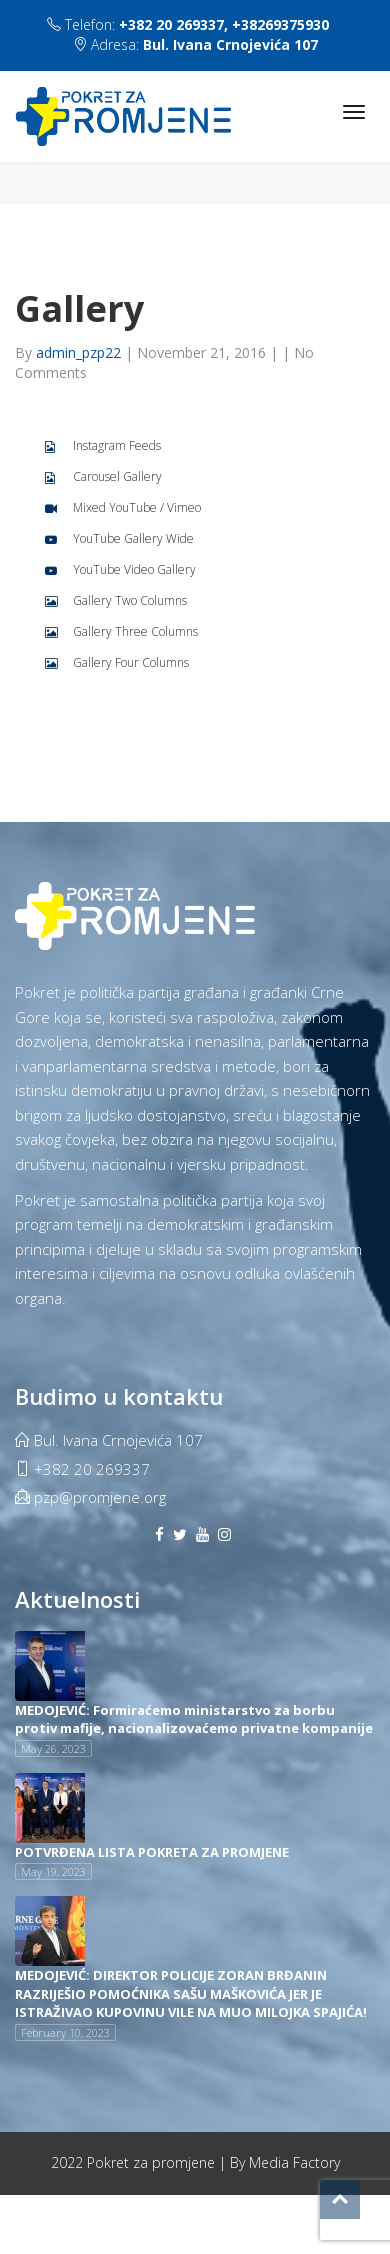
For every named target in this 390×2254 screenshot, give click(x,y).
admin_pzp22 (80, 352)
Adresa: (195, 44)
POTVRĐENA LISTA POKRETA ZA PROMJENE (152, 1852)
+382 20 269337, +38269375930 (224, 24)
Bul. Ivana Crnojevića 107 (230, 44)
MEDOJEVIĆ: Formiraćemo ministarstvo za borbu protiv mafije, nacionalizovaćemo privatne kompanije (194, 1719)
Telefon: (188, 24)
